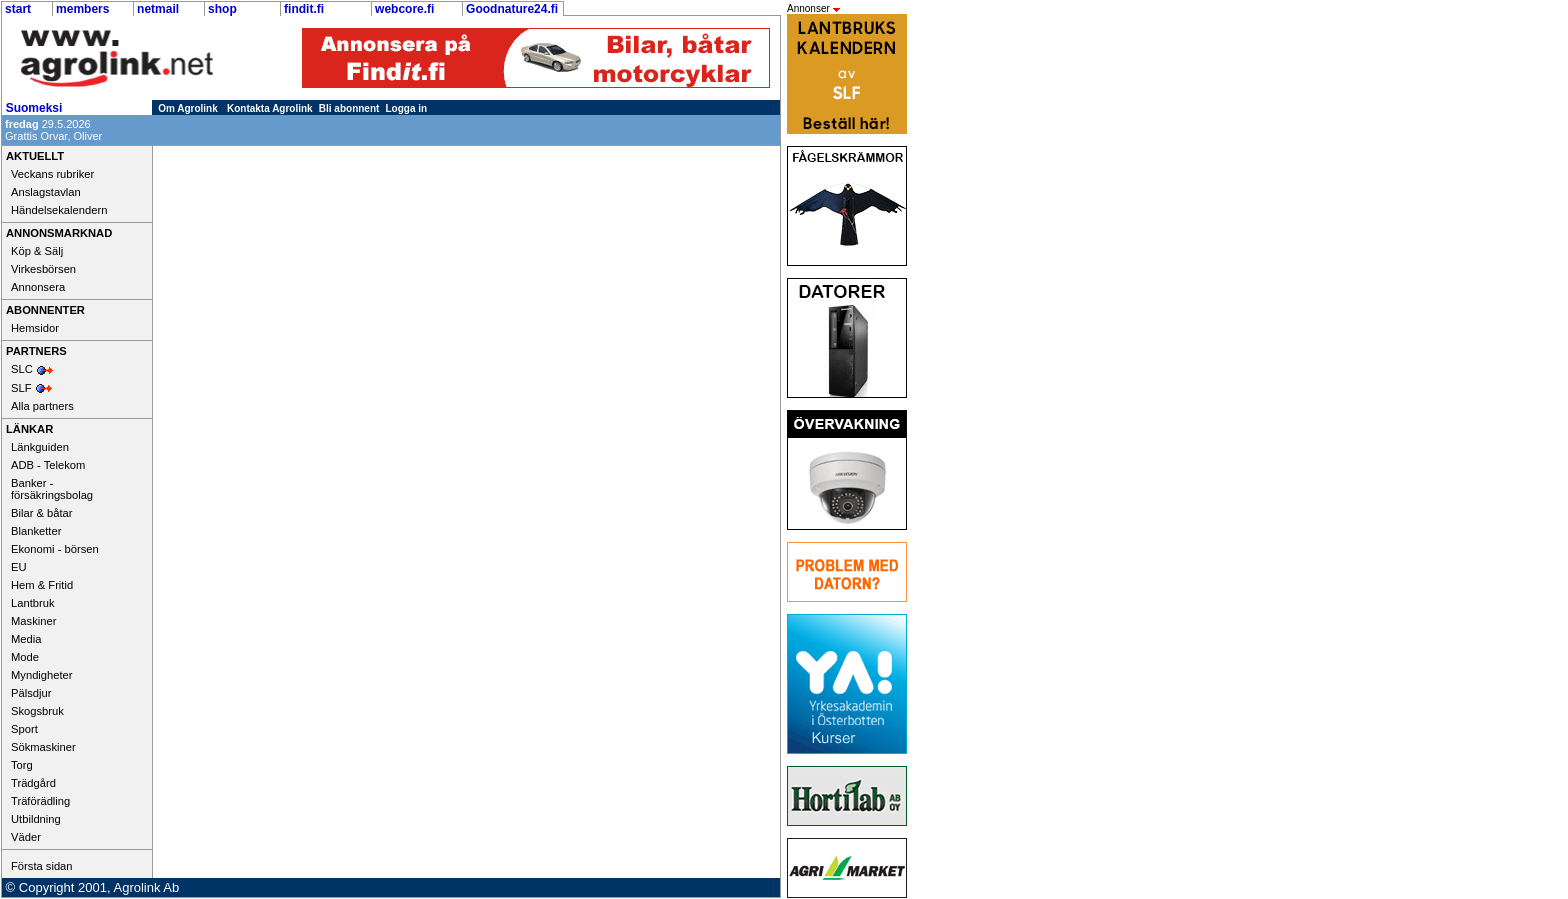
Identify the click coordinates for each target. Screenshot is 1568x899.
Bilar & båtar (42, 513)
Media (26, 639)
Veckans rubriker (52, 174)
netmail (158, 9)
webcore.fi (404, 9)
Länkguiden (40, 447)
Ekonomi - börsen (55, 549)
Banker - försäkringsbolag (52, 489)
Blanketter (36, 531)
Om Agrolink (188, 108)
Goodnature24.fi (512, 9)
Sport (24, 729)
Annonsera (38, 287)
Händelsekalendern (59, 210)
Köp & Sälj (37, 251)
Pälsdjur (31, 693)
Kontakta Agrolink (270, 108)
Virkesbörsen (43, 269)
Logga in (407, 108)
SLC (22, 369)
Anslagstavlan (46, 192)
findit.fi (304, 9)
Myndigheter (42, 675)
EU (19, 567)
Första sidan (42, 866)
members (82, 9)
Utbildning (36, 819)
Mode (25, 657)
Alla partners (42, 406)
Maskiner (33, 621)
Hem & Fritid (42, 585)
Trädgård (33, 783)
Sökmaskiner (43, 747)
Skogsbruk (37, 711)
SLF (21, 388)
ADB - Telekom (48, 465)
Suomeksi (34, 108)
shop (222, 9)
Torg (22, 765)
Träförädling (40, 801)
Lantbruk (33, 603)
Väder (26, 837)
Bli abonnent (349, 108)
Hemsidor (35, 328)
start (18, 9)
